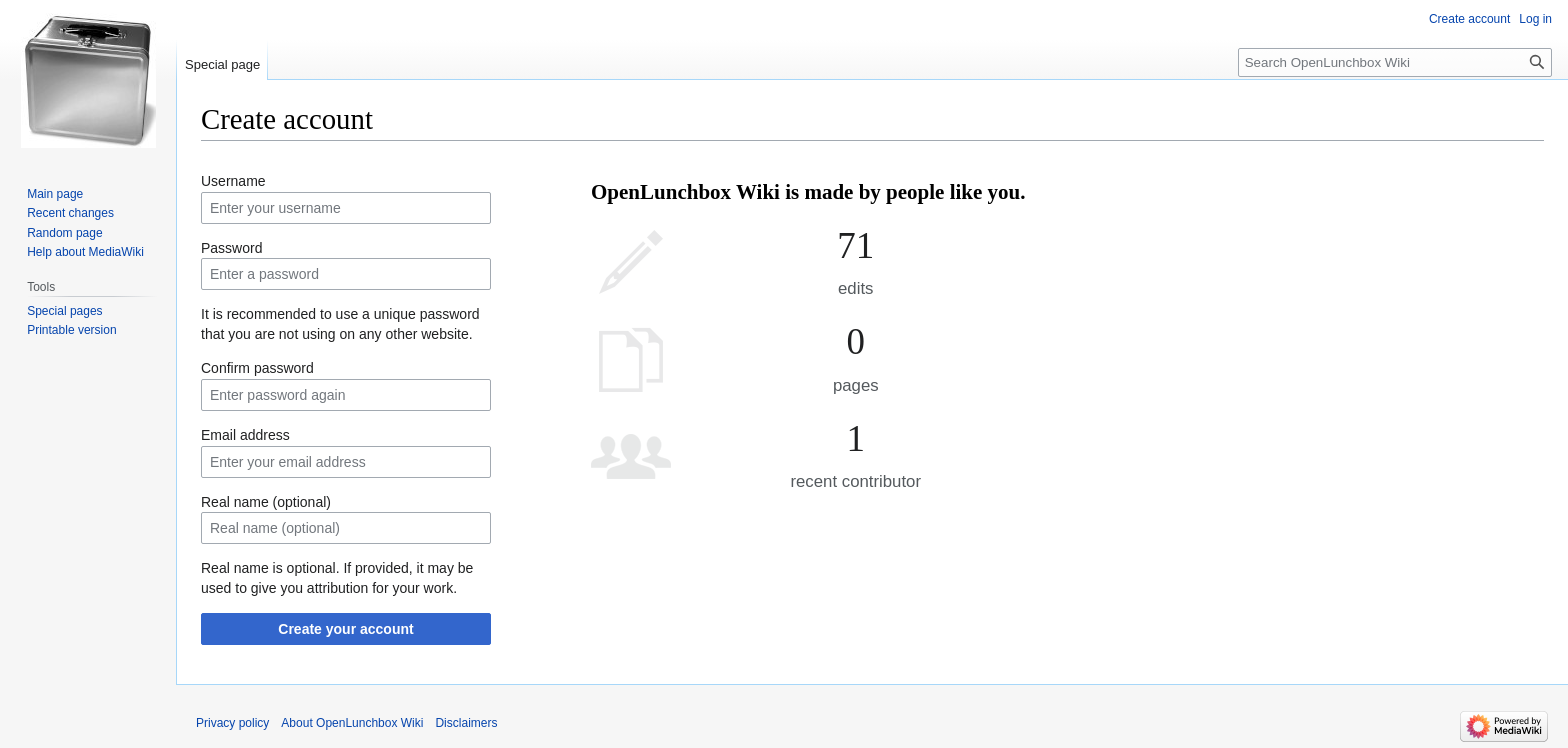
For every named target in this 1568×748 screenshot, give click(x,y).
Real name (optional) (266, 502)
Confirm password (257, 368)
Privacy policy (232, 723)
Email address (245, 435)
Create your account (345, 629)
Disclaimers (466, 723)
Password (231, 248)
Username (233, 181)
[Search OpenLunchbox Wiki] (1395, 62)
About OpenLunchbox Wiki (352, 723)
